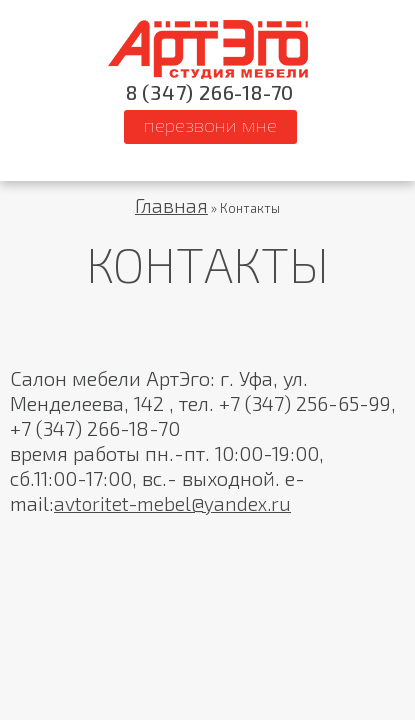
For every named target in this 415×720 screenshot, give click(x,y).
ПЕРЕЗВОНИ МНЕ (210, 124)
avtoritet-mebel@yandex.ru (172, 503)
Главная (171, 205)
